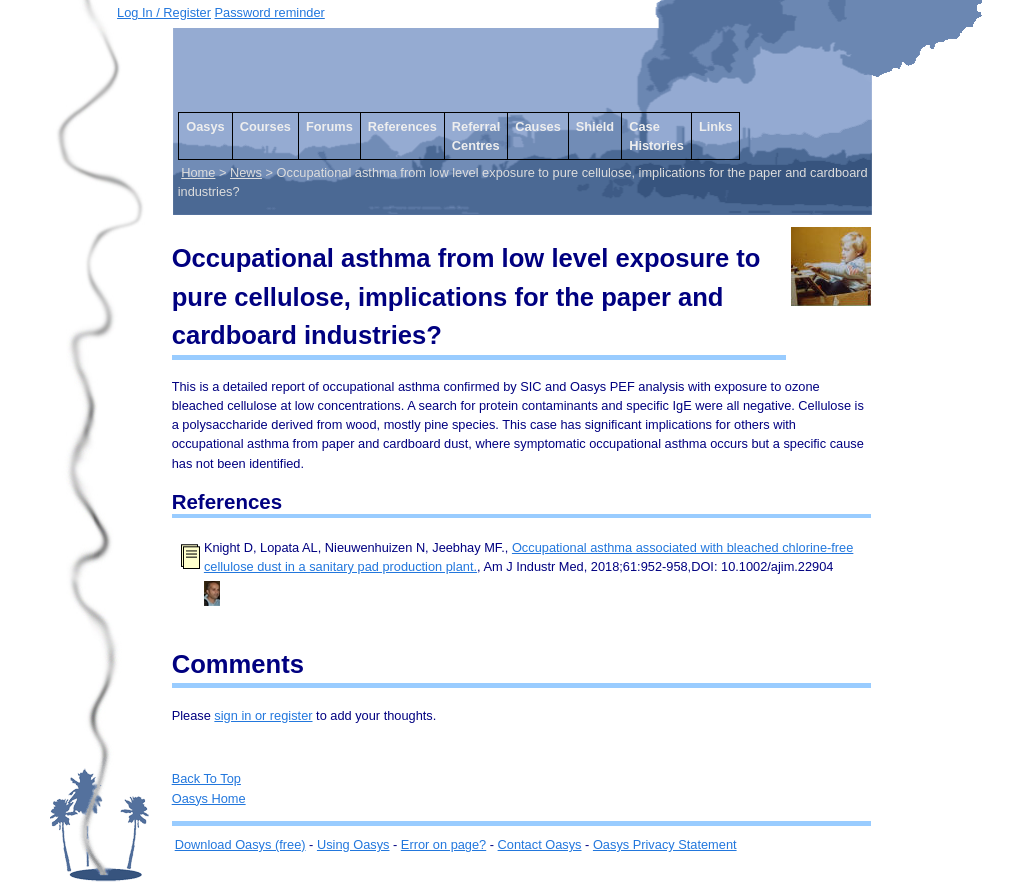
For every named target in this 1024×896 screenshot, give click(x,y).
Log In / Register (164, 12)
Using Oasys (353, 844)
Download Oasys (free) (240, 844)
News (246, 172)
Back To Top (206, 778)
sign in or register (263, 715)
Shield (595, 126)
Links (715, 126)
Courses (265, 126)
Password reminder (270, 12)
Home (198, 172)
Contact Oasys (540, 844)
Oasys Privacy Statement (665, 844)
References (402, 126)
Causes (538, 126)
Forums (329, 126)
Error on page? (443, 844)
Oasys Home (209, 798)
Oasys (205, 126)
